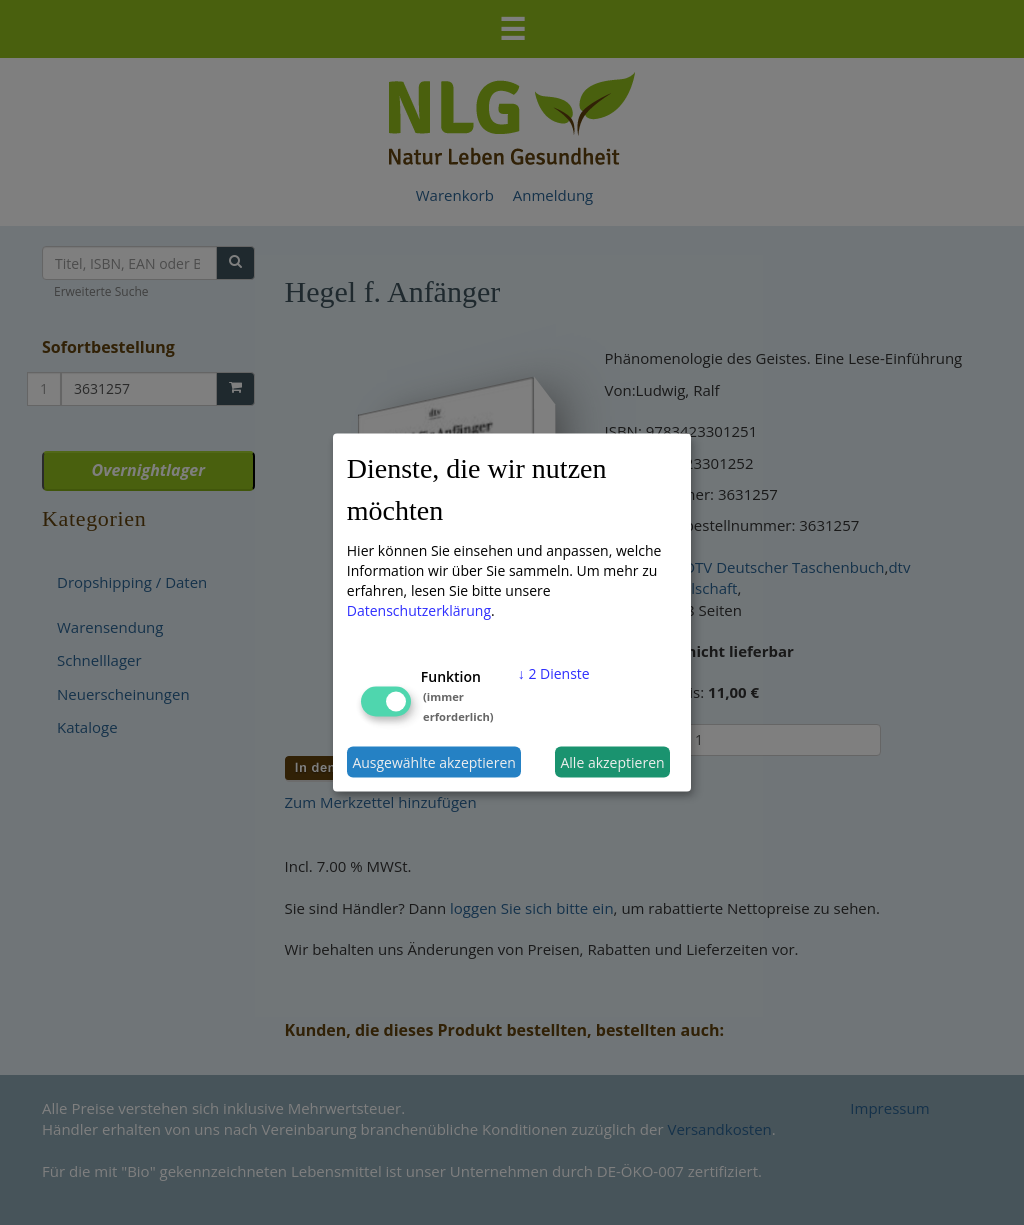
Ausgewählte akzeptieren (434, 761)
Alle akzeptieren (612, 761)
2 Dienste (554, 673)
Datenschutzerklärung (419, 610)
